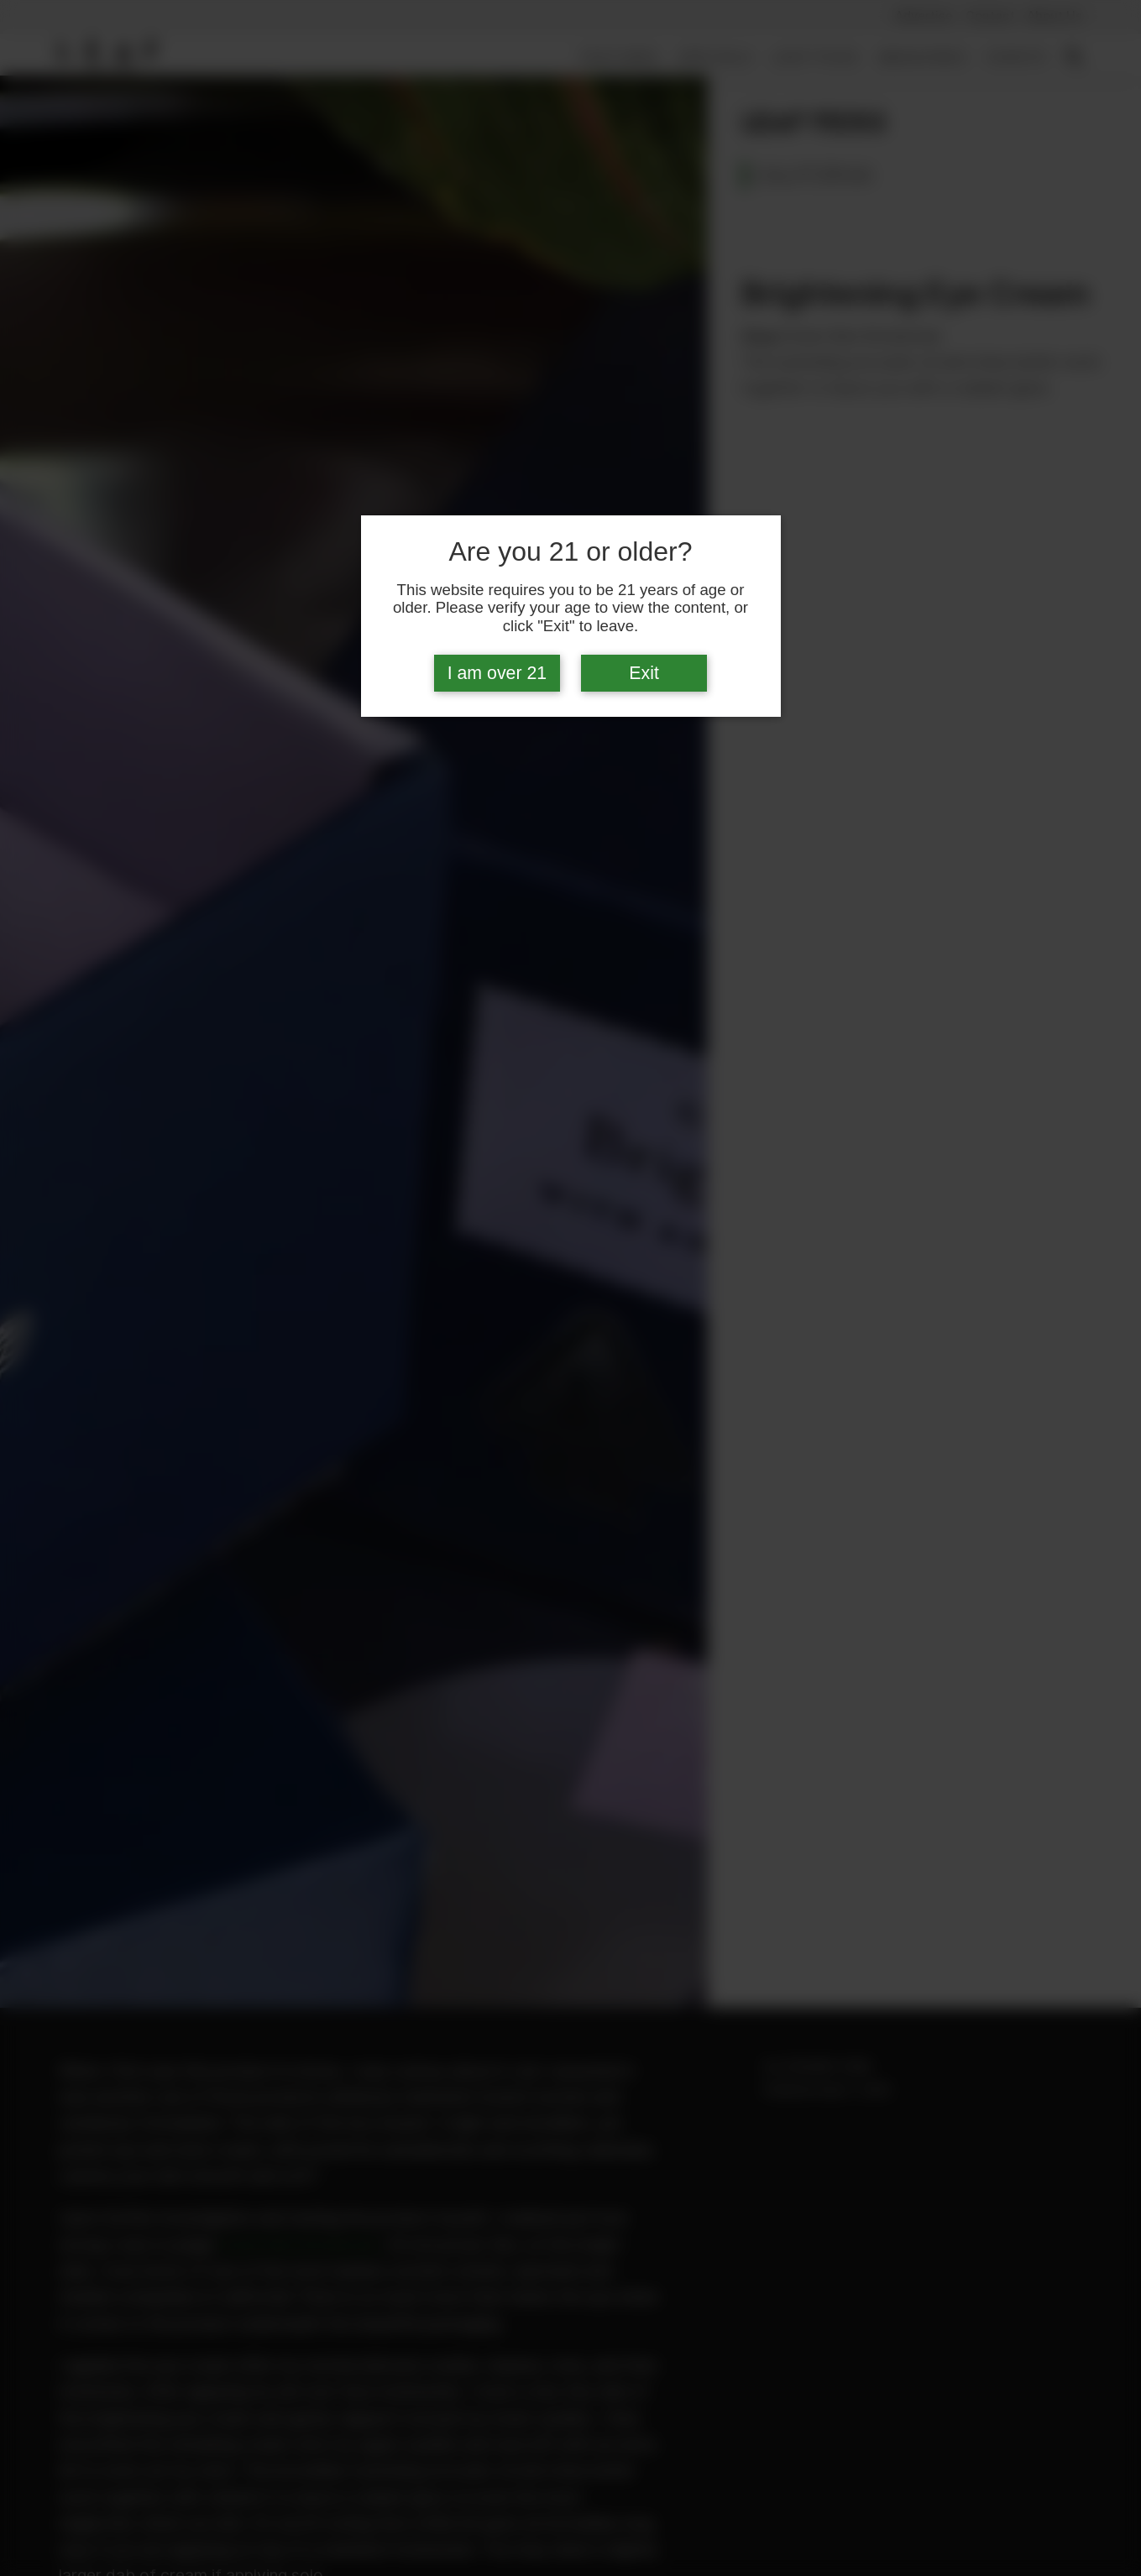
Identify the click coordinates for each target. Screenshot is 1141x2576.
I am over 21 (497, 673)
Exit (644, 673)
